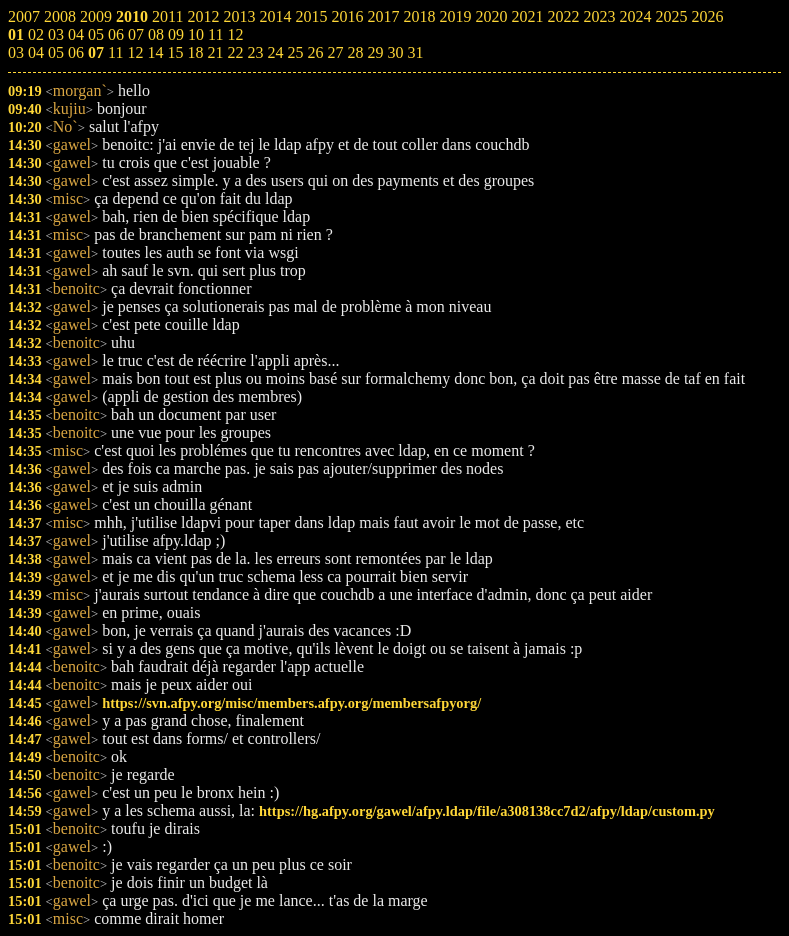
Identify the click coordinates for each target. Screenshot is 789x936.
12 (135, 52)
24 (275, 52)
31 (415, 52)
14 (155, 52)
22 (235, 52)
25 (295, 52)
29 (375, 52)
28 (355, 52)
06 (76, 52)
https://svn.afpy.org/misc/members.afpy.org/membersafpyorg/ (291, 703)
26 (315, 52)
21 (215, 52)
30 (395, 52)
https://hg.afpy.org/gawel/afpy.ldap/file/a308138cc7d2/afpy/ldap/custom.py (487, 811)
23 (255, 52)
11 (115, 52)
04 (36, 52)
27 (335, 52)
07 (96, 52)
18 (195, 52)
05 (56, 52)
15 (175, 52)
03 (16, 52)
